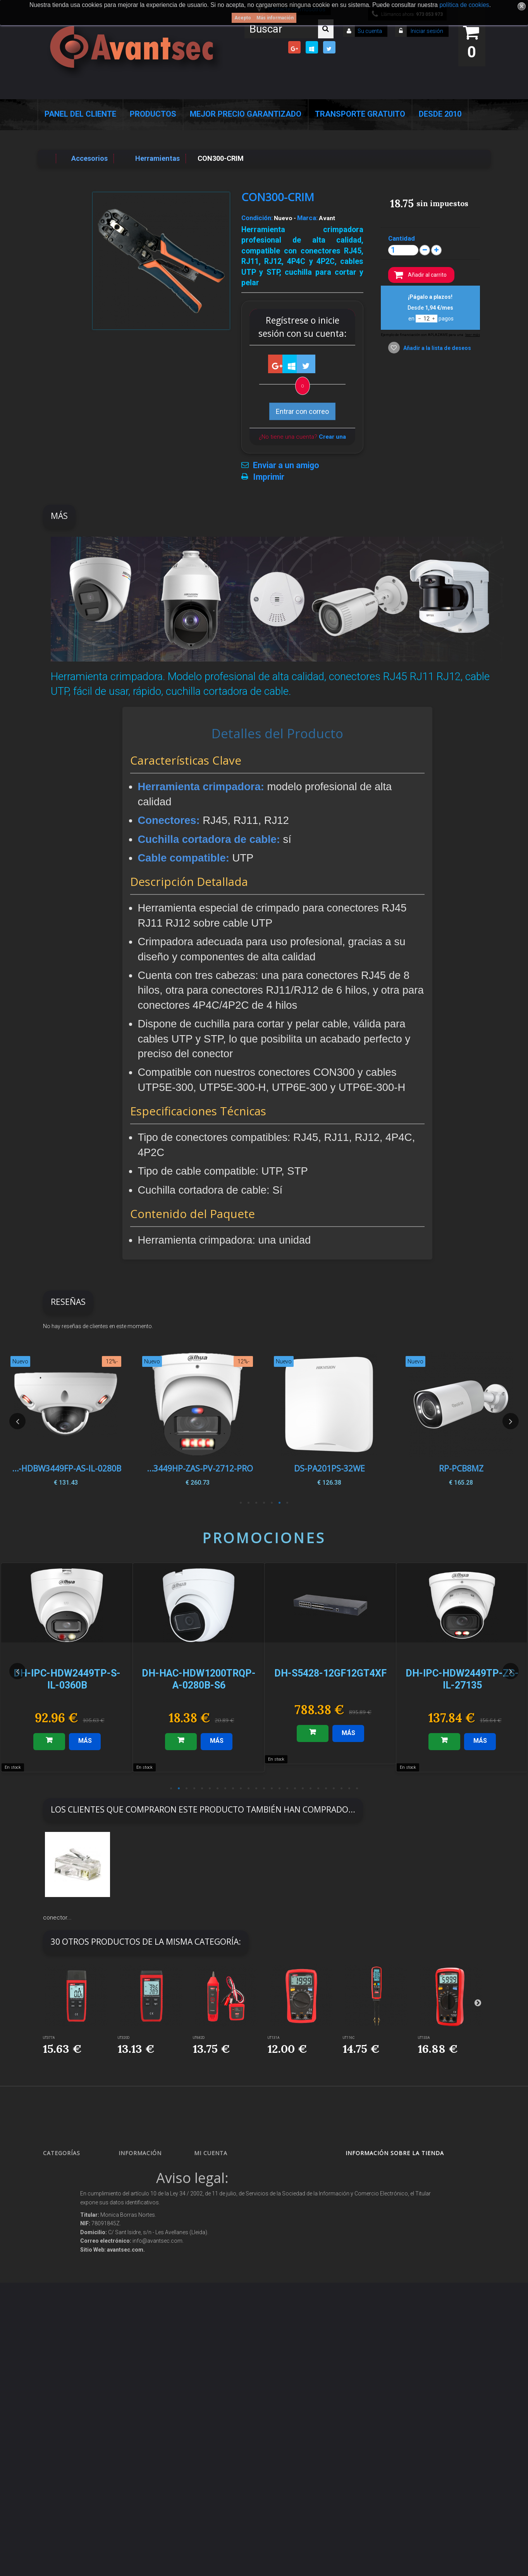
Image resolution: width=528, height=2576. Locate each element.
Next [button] (510, 1421)
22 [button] (334, 1788)
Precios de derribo (146, 2251)
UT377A (49, 2038)
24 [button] (349, 1788)
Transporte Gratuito (360, 114)
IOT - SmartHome (69, 2366)
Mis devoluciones (220, 2183)
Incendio (60, 2380)
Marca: (307, 218)
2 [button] (280, 1503)
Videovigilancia (67, 2183)
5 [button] (256, 1503)
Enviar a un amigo (286, 465)
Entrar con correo (302, 411)
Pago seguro (140, 2224)
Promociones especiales (152, 2169)
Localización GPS (70, 2235)
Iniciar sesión (426, 31)
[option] (461, 1421)
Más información (275, 18)
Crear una (332, 436)
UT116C (348, 2038)
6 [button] (249, 1503)
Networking (63, 2221)
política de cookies (464, 5)
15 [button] (280, 1788)
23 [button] (342, 1788)
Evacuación (63, 2456)
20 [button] (318, 1788)
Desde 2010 (440, 114)
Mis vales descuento (224, 2196)
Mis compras (216, 2169)
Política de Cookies (146, 2341)
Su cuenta (370, 31)
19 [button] (311, 1788)
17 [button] (295, 1788)
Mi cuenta (210, 2153)
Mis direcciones (219, 2210)
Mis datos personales (225, 2224)
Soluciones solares (71, 2314)
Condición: (257, 218)
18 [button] (303, 1788)
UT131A (273, 2038)
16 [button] (287, 1788)
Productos (153, 114)
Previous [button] (17, 1421)
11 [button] (249, 1788)
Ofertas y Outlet (68, 2393)
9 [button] (233, 1788)
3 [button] (272, 1503)
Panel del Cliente (80, 114)
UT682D (199, 2038)
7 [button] (241, 1503)
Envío (132, 2265)
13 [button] (264, 1788)
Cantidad (401, 238)
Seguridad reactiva (72, 2287)
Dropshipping (141, 2303)
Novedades (138, 2183)
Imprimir (268, 477)
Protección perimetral (74, 2300)
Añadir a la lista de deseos (436, 348)
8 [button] (225, 1788)
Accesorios (62, 2352)
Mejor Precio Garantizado (245, 114)
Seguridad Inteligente (74, 2169)
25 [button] (357, 1788)
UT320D (123, 2038)
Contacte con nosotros (150, 2210)
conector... (57, 1917)
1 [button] (287, 1503)
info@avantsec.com (389, 2208)
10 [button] (241, 1788)
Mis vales (212, 2238)
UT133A (424, 2038)
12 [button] (256, 1788)
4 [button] (264, 1503)
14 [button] (272, 1788)
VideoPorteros (66, 2273)
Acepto (242, 18)
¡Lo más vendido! (144, 2196)
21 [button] (326, 1788)
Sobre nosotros (142, 2238)
